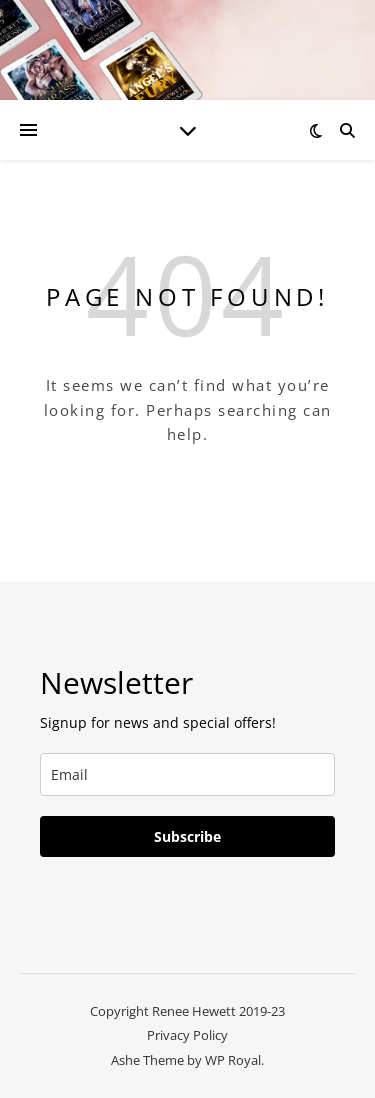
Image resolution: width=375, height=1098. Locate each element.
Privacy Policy (187, 1035)
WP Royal (233, 1060)
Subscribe (187, 836)
